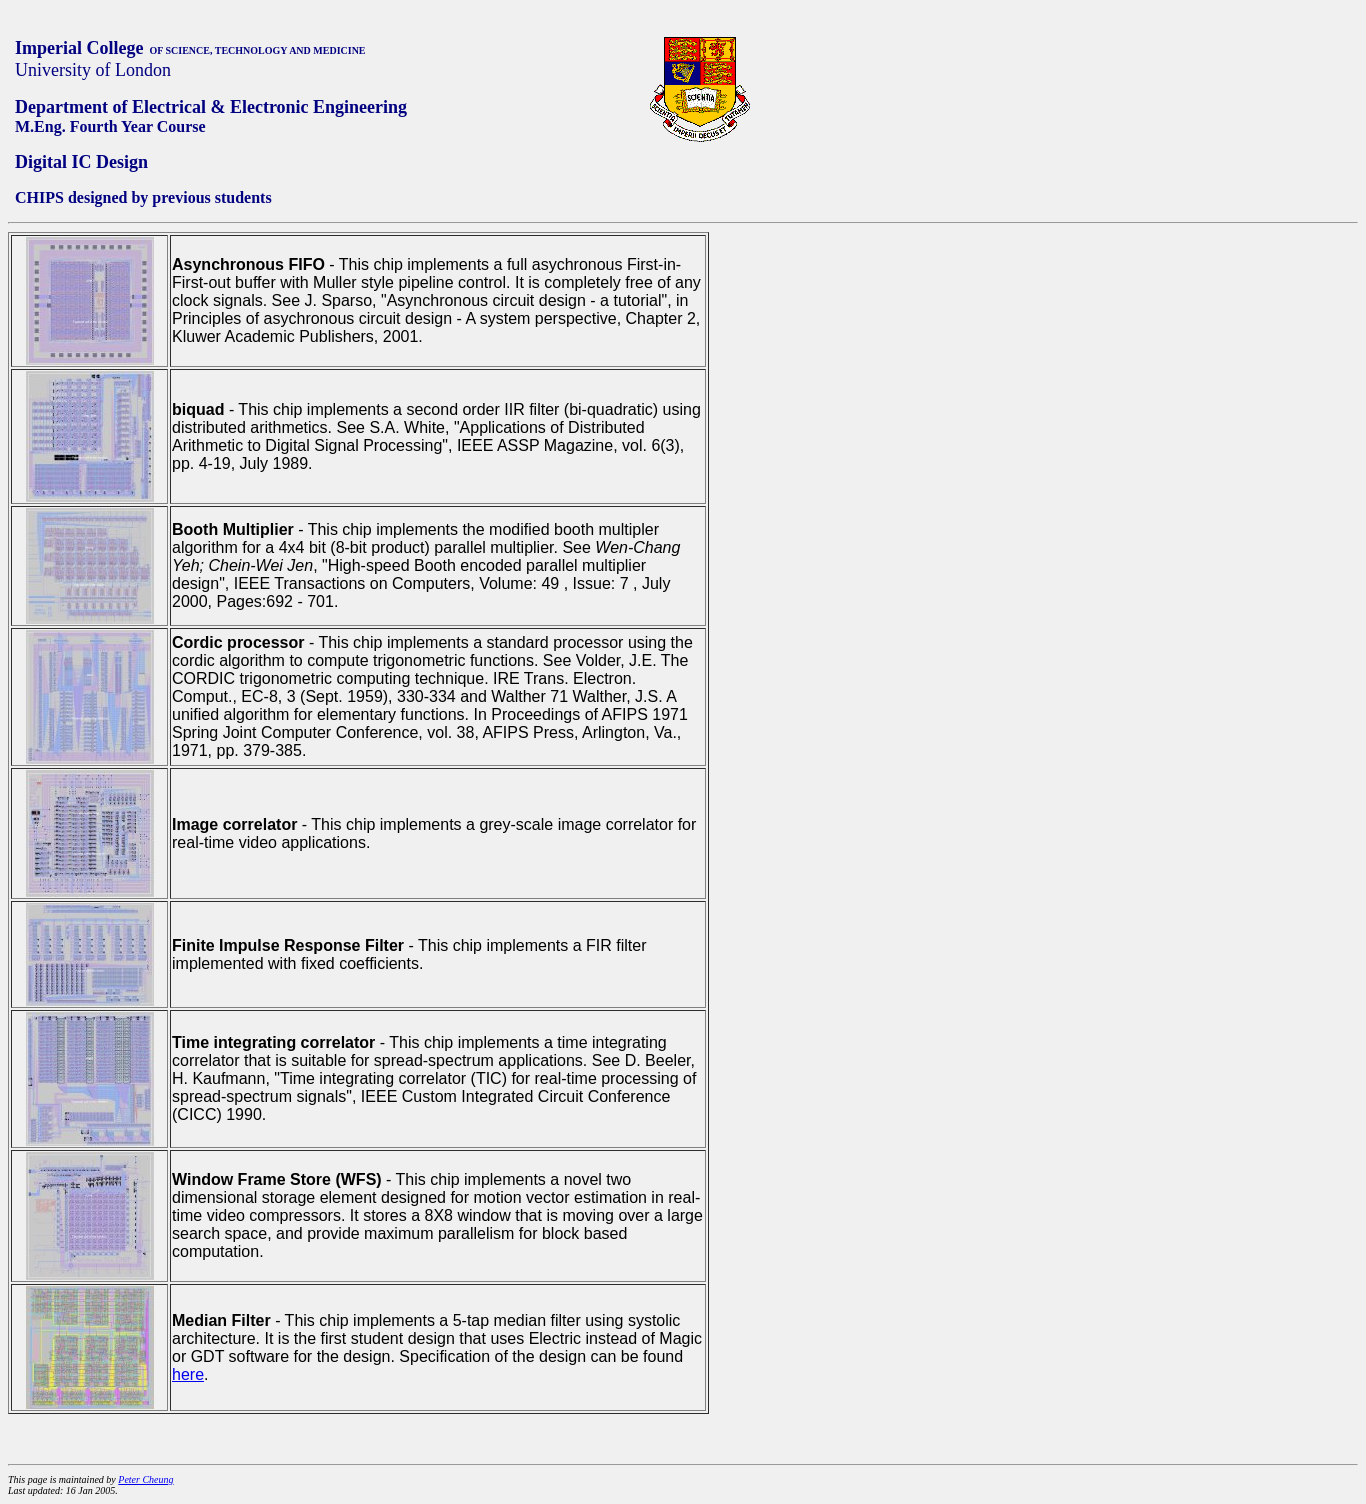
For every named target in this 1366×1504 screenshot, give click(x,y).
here (188, 1374)
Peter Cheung (145, 1479)
